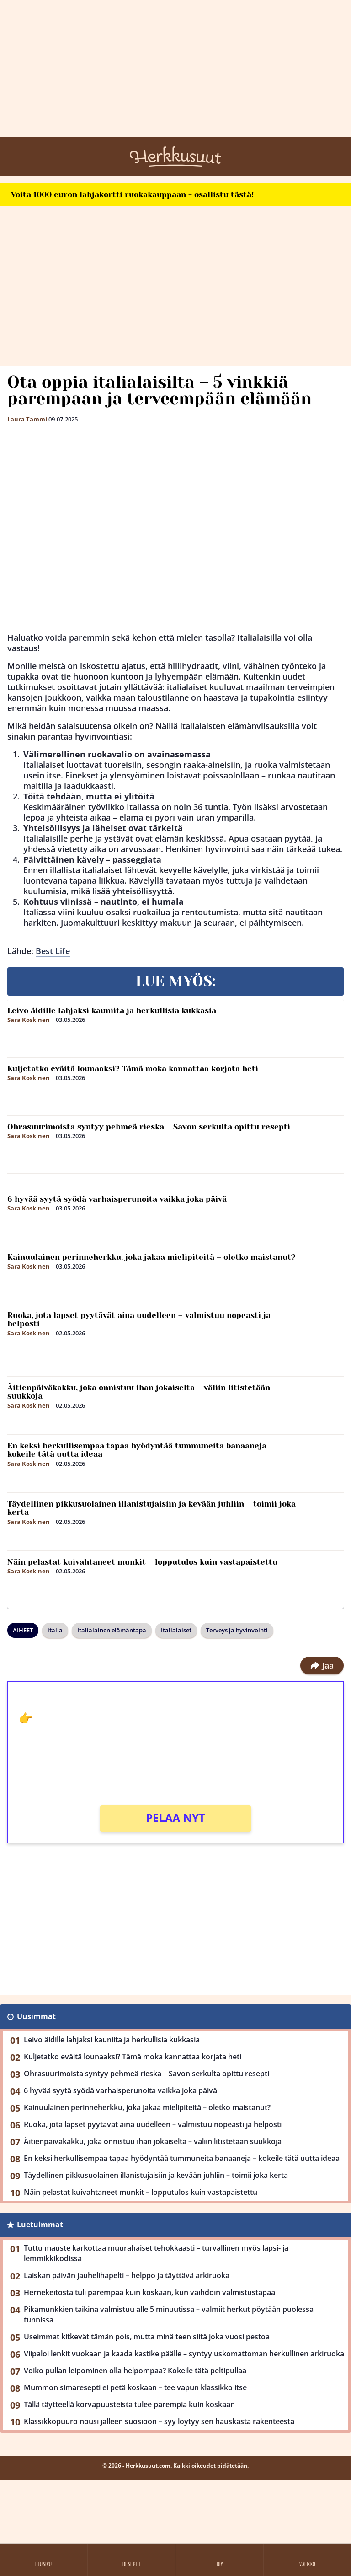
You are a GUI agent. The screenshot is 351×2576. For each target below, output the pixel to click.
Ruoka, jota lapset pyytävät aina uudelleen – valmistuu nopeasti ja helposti (139, 1320)
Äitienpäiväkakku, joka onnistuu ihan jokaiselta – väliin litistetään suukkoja (138, 1392)
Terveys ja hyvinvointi (237, 1630)
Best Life (53, 950)
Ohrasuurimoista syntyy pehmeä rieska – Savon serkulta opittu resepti (148, 1126)
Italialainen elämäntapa (111, 1630)
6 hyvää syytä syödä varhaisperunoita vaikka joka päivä (117, 1199)
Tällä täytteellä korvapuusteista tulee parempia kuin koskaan (129, 2404)
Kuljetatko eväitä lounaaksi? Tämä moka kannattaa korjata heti (132, 1068)
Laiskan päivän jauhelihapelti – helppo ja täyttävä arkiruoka (126, 2275)
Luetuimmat (40, 2225)
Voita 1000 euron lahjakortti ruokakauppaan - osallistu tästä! (132, 194)
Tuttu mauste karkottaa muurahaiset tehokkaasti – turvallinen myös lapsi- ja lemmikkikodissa (156, 2253)
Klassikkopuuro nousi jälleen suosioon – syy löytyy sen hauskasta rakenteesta (159, 2421)
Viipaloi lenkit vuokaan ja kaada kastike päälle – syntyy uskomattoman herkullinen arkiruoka (184, 2354)
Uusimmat (36, 2016)
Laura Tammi (27, 419)
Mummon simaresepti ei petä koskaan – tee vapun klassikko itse (135, 2387)
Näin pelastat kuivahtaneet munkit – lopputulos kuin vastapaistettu (142, 1561)
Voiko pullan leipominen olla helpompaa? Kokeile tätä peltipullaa (135, 2370)
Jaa (322, 1665)
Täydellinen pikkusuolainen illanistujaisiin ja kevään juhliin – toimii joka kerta (151, 1508)
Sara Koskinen (28, 1019)
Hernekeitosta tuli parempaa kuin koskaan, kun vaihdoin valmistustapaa (149, 2292)
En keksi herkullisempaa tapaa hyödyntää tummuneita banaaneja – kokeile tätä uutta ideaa (140, 1450)
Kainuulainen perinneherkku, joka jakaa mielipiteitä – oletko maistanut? (151, 1257)
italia (55, 1630)
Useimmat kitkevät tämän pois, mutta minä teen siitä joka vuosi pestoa (147, 2337)
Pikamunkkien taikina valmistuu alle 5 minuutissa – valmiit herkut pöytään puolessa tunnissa (169, 2314)
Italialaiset (176, 1630)
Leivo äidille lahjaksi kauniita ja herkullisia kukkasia (111, 1010)
